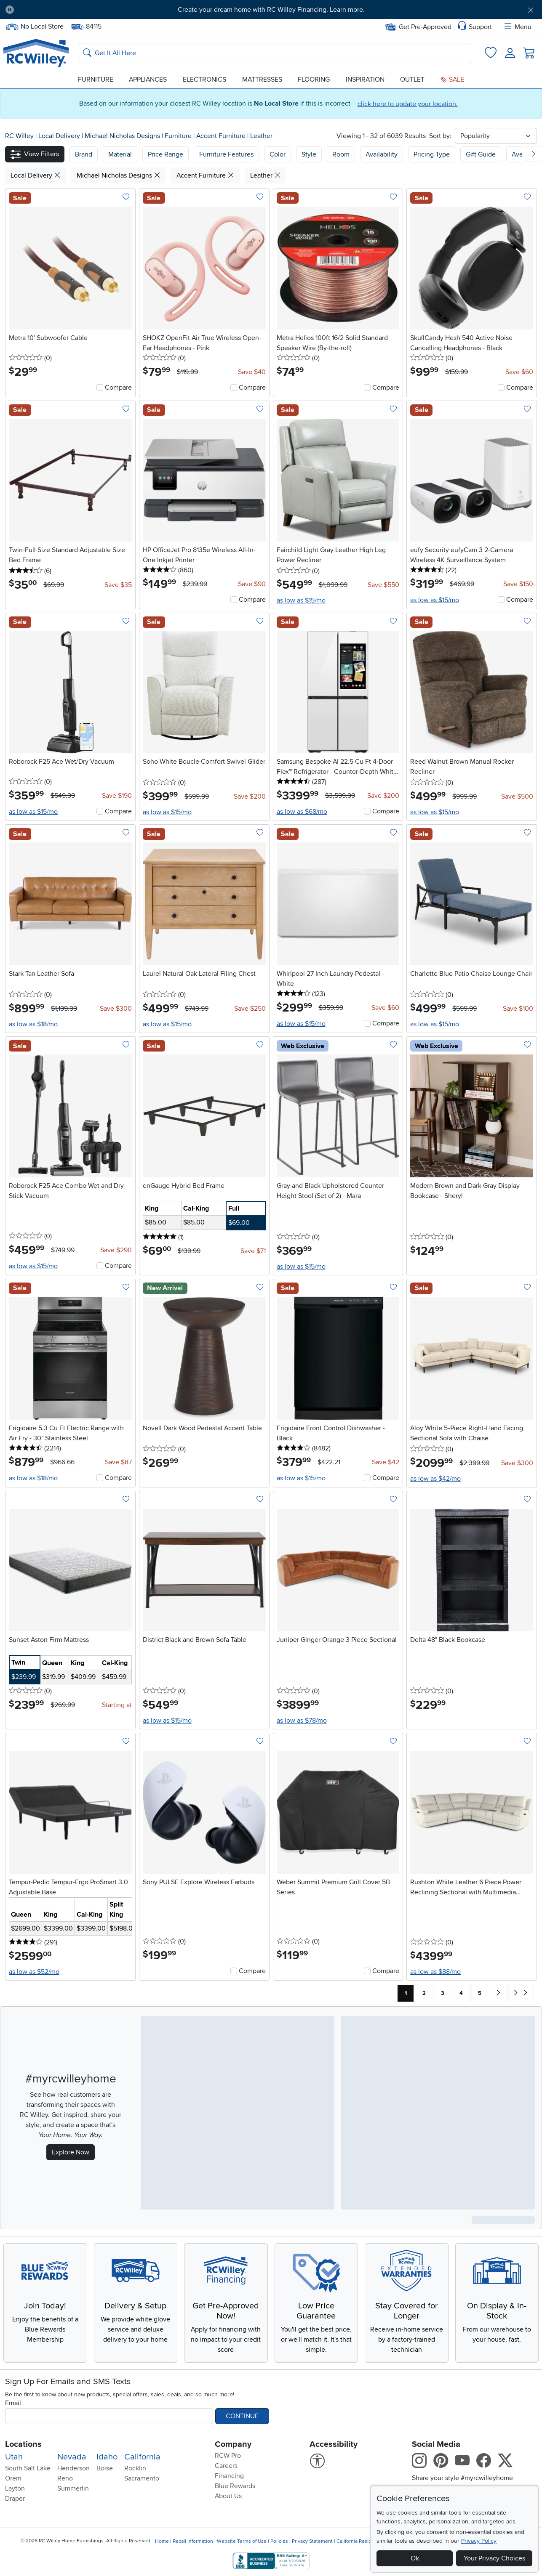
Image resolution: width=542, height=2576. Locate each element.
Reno (65, 2478)
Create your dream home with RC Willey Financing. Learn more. (271, 9)
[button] (34, 154)
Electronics (204, 79)
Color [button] (278, 154)
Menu (517, 27)
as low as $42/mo (435, 1478)
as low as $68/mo (302, 811)
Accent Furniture (221, 136)
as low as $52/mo (34, 1972)
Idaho (106, 2457)
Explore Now (70, 2152)
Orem (13, 2478)
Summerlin (73, 2488)
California (142, 2457)
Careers (226, 2466)
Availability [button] (382, 154)
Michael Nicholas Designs (123, 136)
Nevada (71, 2457)
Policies (279, 2541)
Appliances (148, 79)
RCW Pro (228, 2455)
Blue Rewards (235, 2486)
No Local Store (34, 27)
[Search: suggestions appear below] (275, 53)
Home (162, 2541)
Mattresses (262, 79)
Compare (118, 387)
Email (13, 2403)
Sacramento (141, 2478)
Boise (104, 2468)
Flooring (314, 79)
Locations (23, 2444)
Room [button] (341, 154)
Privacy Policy (479, 2540)
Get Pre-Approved (418, 27)
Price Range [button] (165, 154)
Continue (242, 2416)
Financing (229, 2476)
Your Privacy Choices (494, 2558)
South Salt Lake (28, 2468)
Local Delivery (60, 136)
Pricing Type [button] (432, 154)
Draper (15, 2498)
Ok (415, 2558)
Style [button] (309, 154)
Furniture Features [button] (226, 154)
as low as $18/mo (33, 1024)
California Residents (359, 2541)
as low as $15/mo (301, 600)
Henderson (73, 2468)
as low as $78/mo (302, 1720)
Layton (15, 2488)
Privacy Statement (312, 2541)
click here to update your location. (408, 104)
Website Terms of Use (242, 2541)
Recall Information (193, 2541)
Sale (452, 79)
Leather (261, 136)
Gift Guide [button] (481, 154)
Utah (14, 2457)
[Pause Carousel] (10, 9)
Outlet (412, 79)
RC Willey (19, 136)
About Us (228, 2496)
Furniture (95, 79)
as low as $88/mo (435, 1972)
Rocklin (135, 2468)
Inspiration (365, 79)
